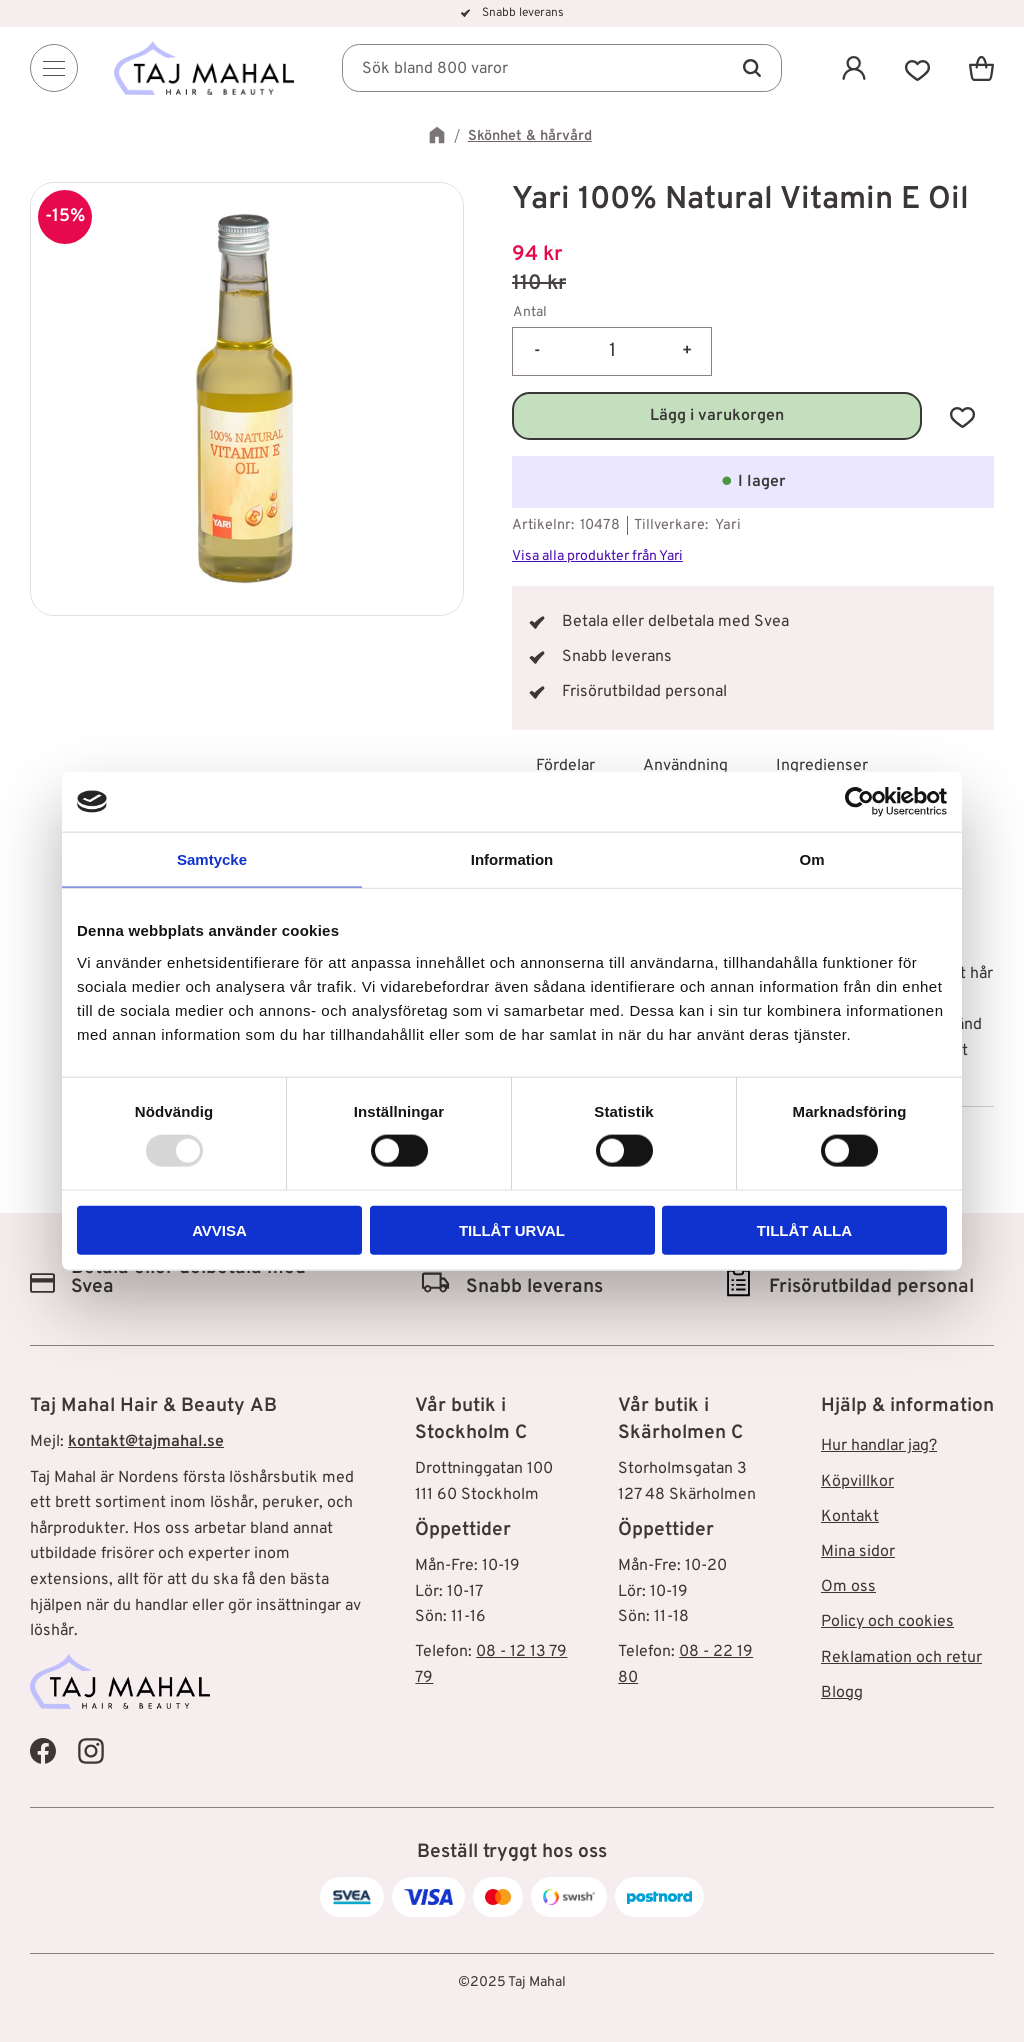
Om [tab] (811, 859)
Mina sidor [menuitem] (858, 1552)
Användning (685, 766)
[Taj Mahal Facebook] (43, 1751)
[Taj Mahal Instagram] (91, 1751)
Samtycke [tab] (212, 859)
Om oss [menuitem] (848, 1587)
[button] (918, 68)
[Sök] (752, 68)
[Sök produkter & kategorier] (562, 68)
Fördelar (565, 766)
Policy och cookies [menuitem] (887, 1622)
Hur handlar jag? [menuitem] (879, 1446)
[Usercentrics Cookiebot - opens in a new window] (859, 802)
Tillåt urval (512, 1229)
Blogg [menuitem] (842, 1693)
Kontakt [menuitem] (850, 1517)
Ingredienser (822, 766)
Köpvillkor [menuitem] (857, 1482)
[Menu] (54, 68)
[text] (753, 255)
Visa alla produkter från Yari (597, 556)
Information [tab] (512, 859)
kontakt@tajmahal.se (146, 1442)
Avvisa (219, 1229)
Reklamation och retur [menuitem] (901, 1658)
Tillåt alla (804, 1229)
